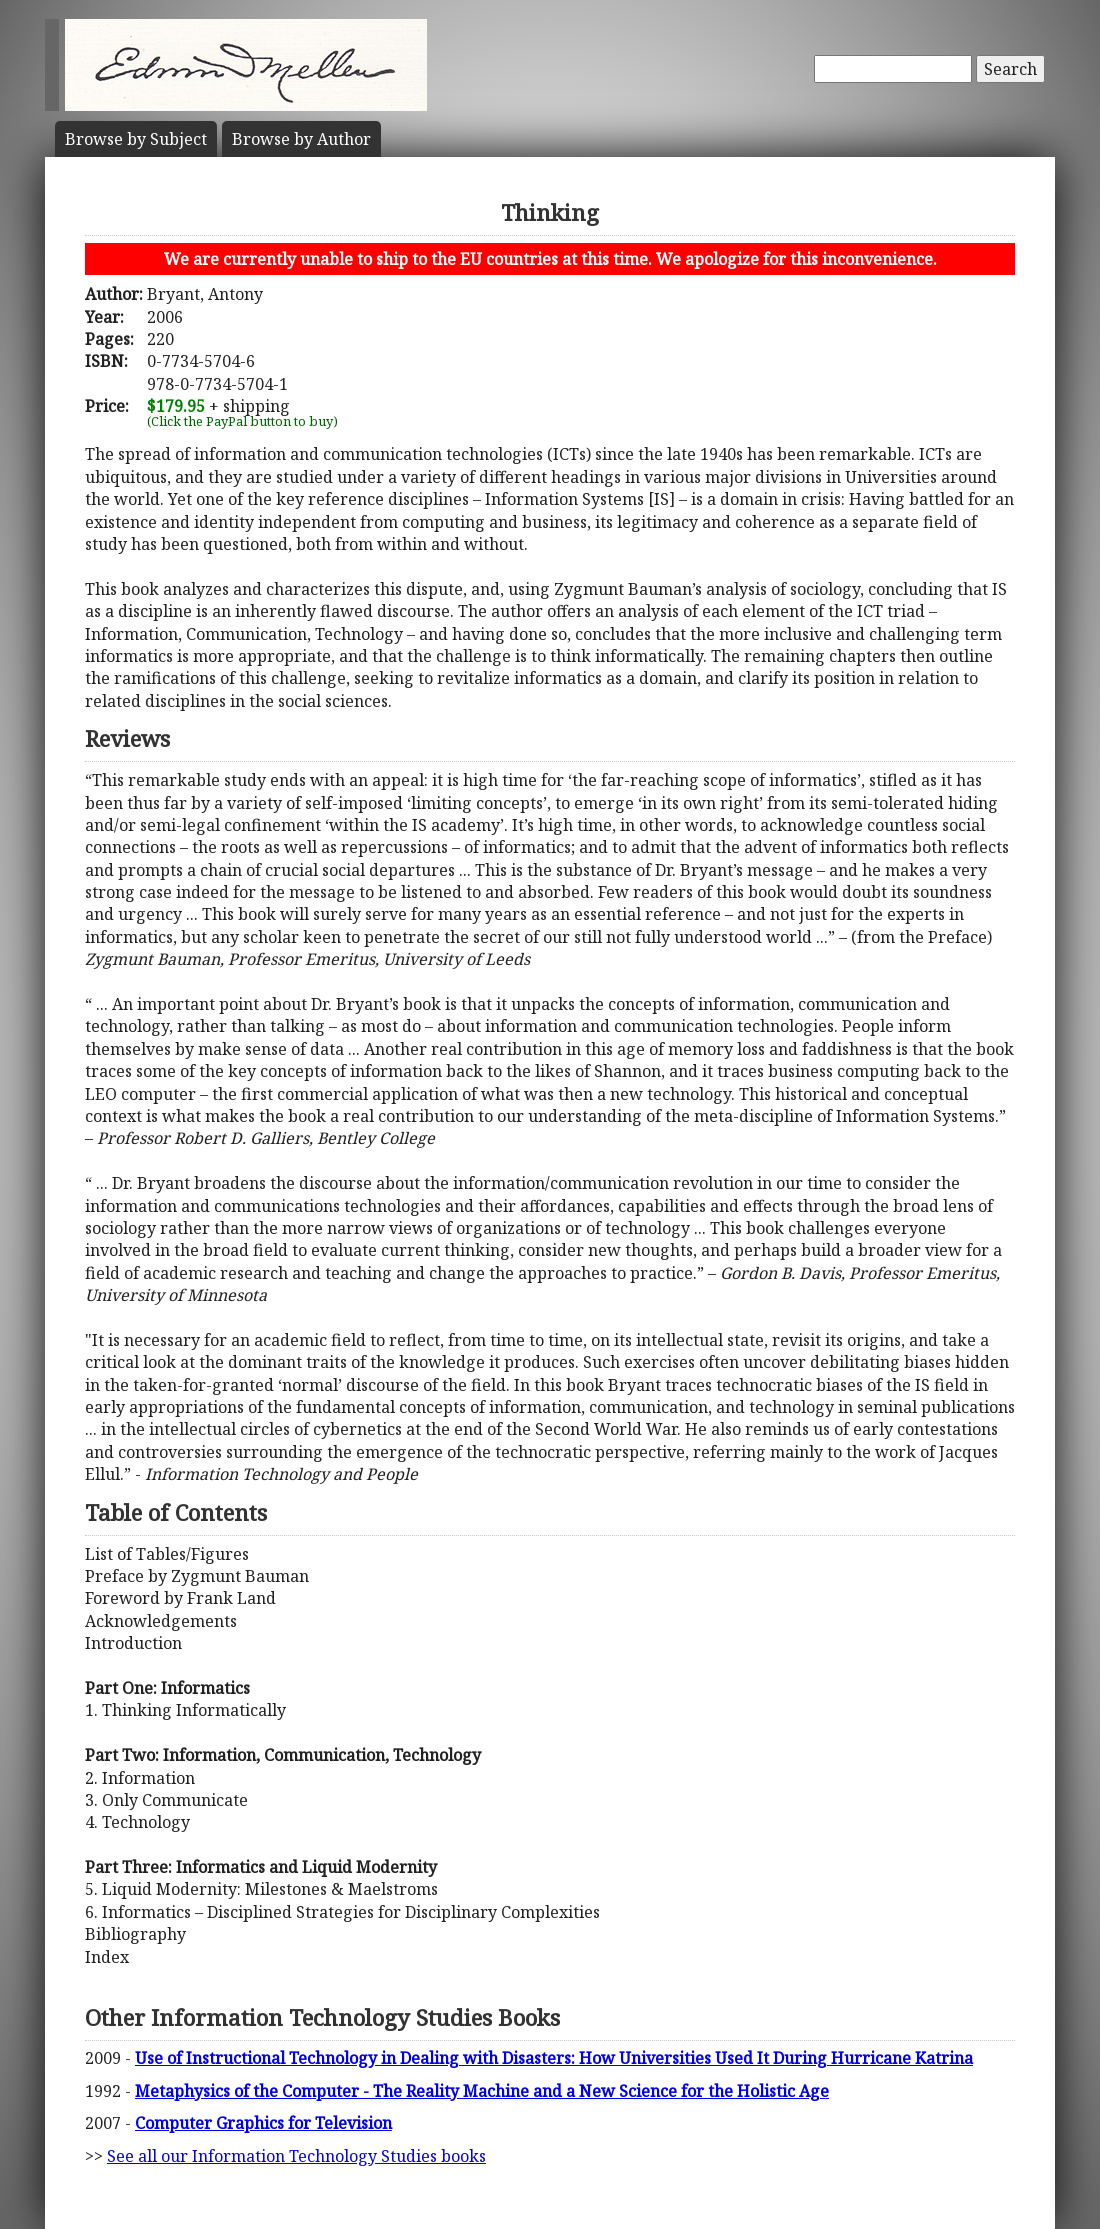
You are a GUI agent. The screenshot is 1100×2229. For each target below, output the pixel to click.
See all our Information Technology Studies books (296, 2156)
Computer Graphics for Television (263, 2123)
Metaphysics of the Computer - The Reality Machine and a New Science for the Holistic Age (482, 2091)
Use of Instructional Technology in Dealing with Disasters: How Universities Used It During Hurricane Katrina (554, 2058)
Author (301, 139)
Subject (136, 139)
